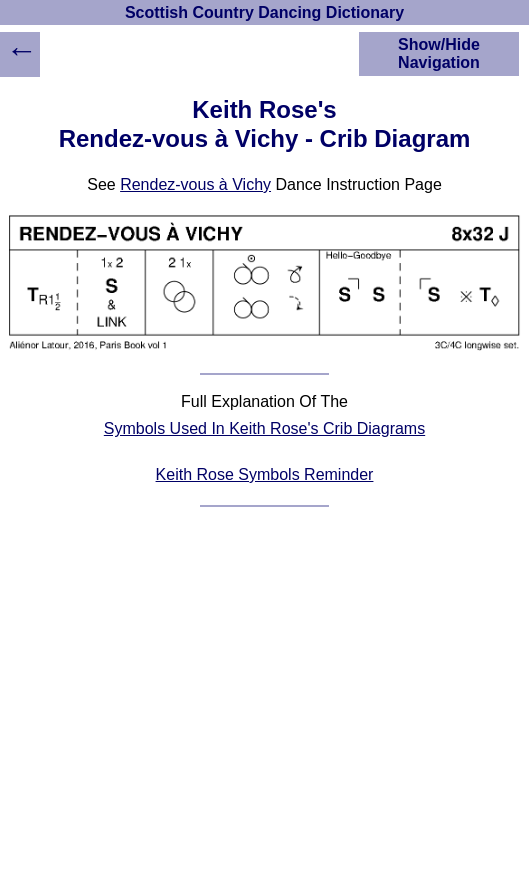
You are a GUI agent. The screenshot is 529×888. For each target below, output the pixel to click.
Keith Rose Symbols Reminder (265, 474)
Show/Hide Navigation (439, 53)
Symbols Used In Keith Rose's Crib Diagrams (264, 428)
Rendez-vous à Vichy (195, 184)
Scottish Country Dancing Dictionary (264, 12)
